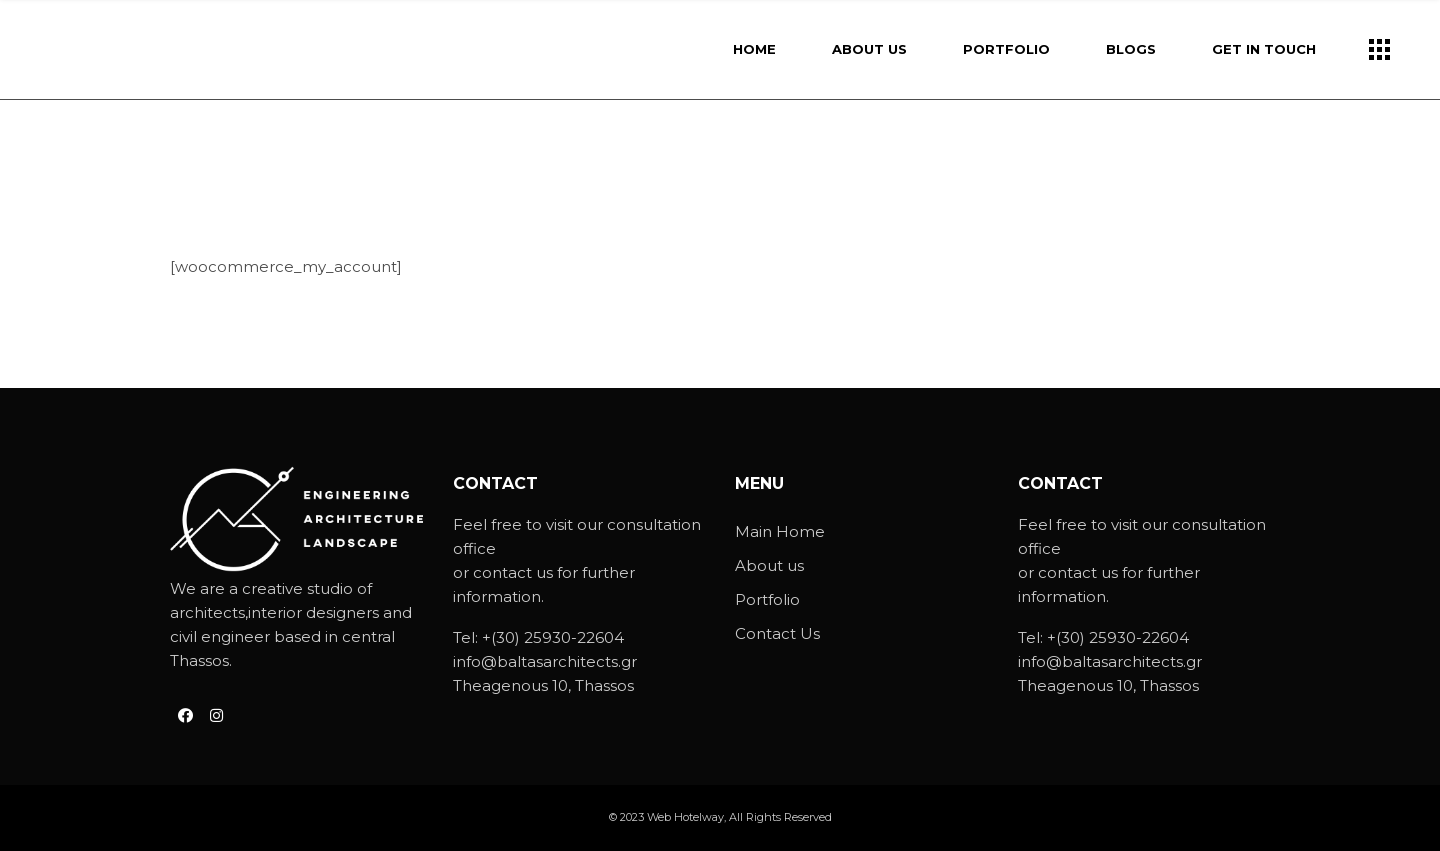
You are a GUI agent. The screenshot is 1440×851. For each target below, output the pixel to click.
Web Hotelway (685, 817)
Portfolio (767, 599)
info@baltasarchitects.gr (545, 661)
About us (769, 565)
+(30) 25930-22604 (553, 637)
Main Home (780, 531)
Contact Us (777, 633)
